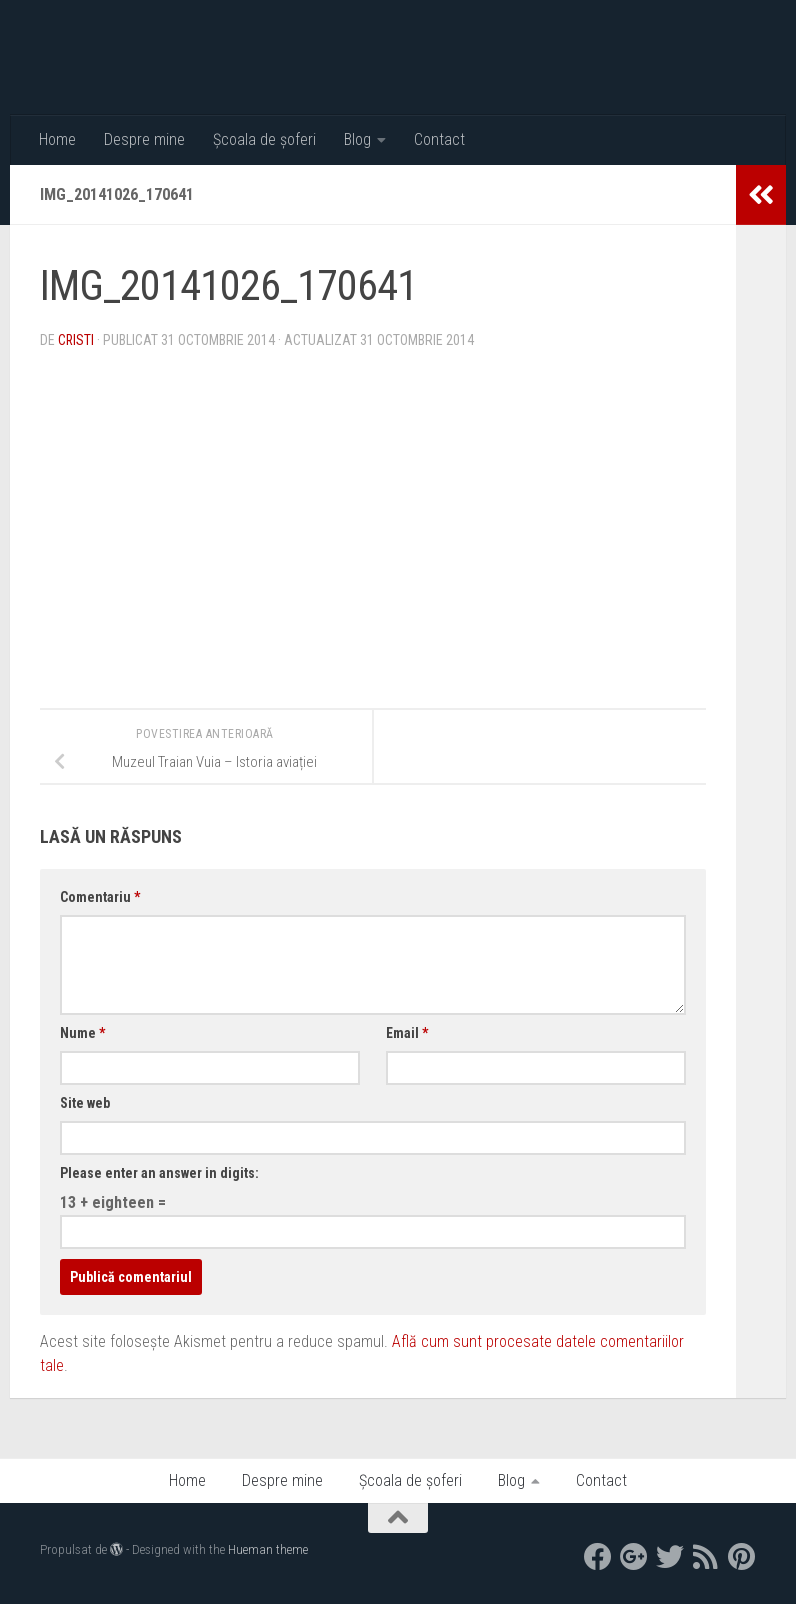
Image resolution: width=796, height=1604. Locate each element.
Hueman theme (268, 1549)
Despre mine (144, 139)
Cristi (76, 340)
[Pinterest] (742, 1557)
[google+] (634, 1557)
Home (57, 139)
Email (407, 1033)
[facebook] (598, 1557)
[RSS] (706, 1557)
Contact (439, 139)
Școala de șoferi (264, 139)
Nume (82, 1033)
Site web (85, 1103)
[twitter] (670, 1557)
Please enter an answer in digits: (159, 1173)
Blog (357, 139)
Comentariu (100, 897)
